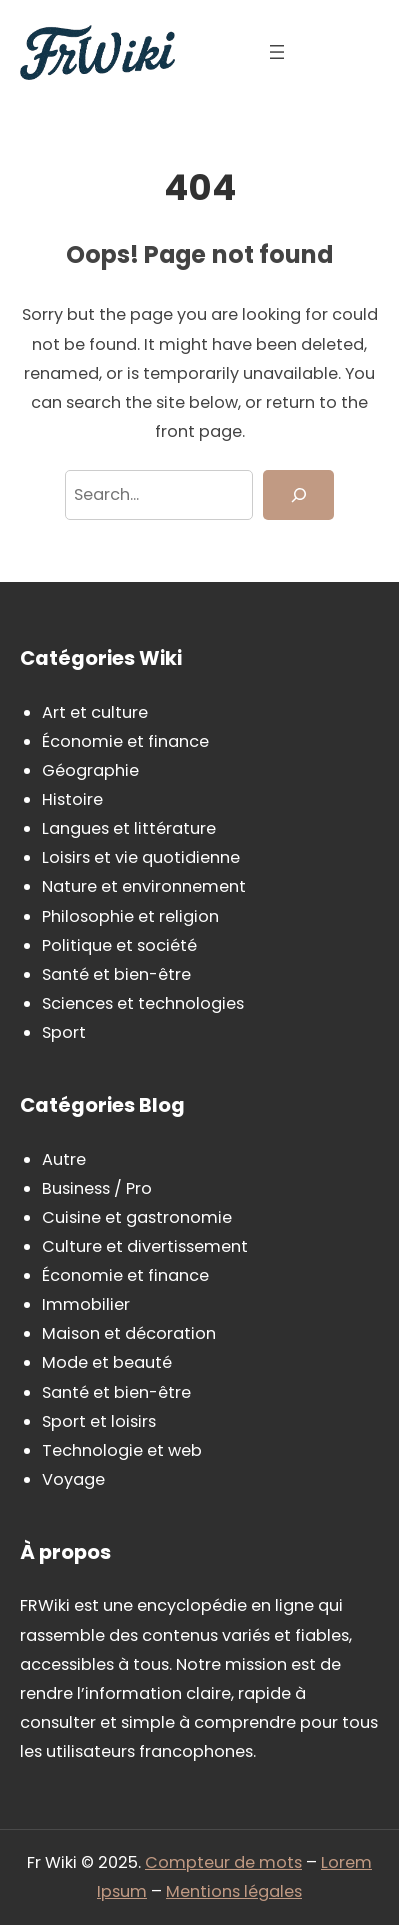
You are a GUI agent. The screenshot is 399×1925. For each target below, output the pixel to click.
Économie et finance (125, 741)
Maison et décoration (129, 1333)
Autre (64, 1159)
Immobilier (86, 1304)
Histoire (72, 799)
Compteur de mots (223, 1862)
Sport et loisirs (99, 1421)
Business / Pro (97, 1188)
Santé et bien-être (116, 974)
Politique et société (119, 945)
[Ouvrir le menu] (277, 52)
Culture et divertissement (145, 1246)
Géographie (90, 770)
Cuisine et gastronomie (137, 1217)
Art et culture (95, 712)
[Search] (298, 495)
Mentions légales (234, 1891)
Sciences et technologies (143, 1003)
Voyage (73, 1479)
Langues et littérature (129, 828)
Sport (64, 1032)
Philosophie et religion (130, 916)
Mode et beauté (107, 1362)
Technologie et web (122, 1450)
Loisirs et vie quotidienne (141, 857)
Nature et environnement (144, 886)
